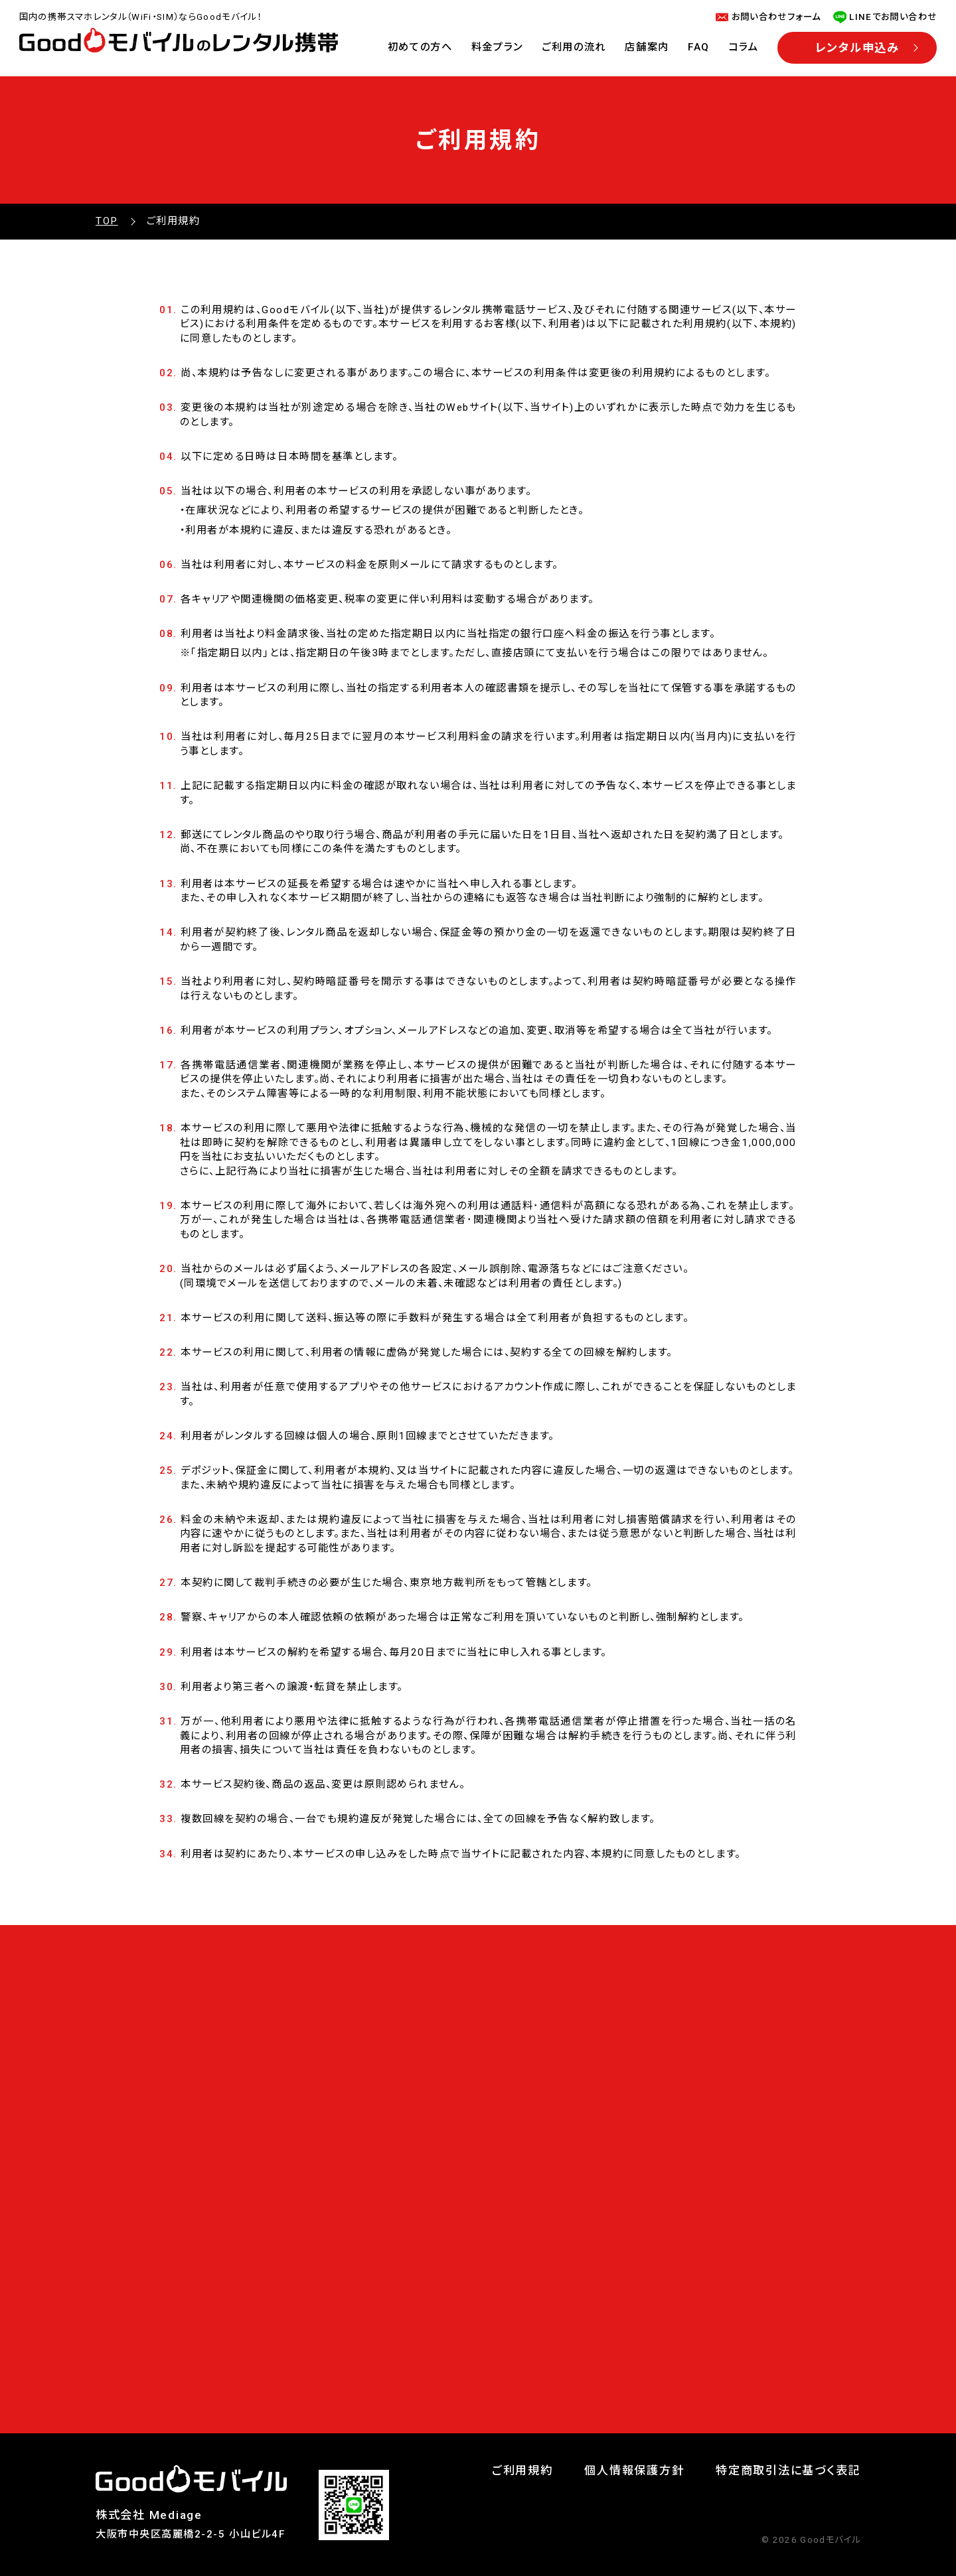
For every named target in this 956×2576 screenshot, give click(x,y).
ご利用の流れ (573, 47)
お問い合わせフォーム (776, 17)
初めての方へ (420, 47)
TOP (107, 221)
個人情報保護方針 (634, 2470)
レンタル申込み (857, 47)
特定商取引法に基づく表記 (788, 2470)
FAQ (699, 47)
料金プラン (497, 47)
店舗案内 (647, 47)
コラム (744, 47)
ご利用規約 (522, 2470)
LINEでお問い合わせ (893, 17)
